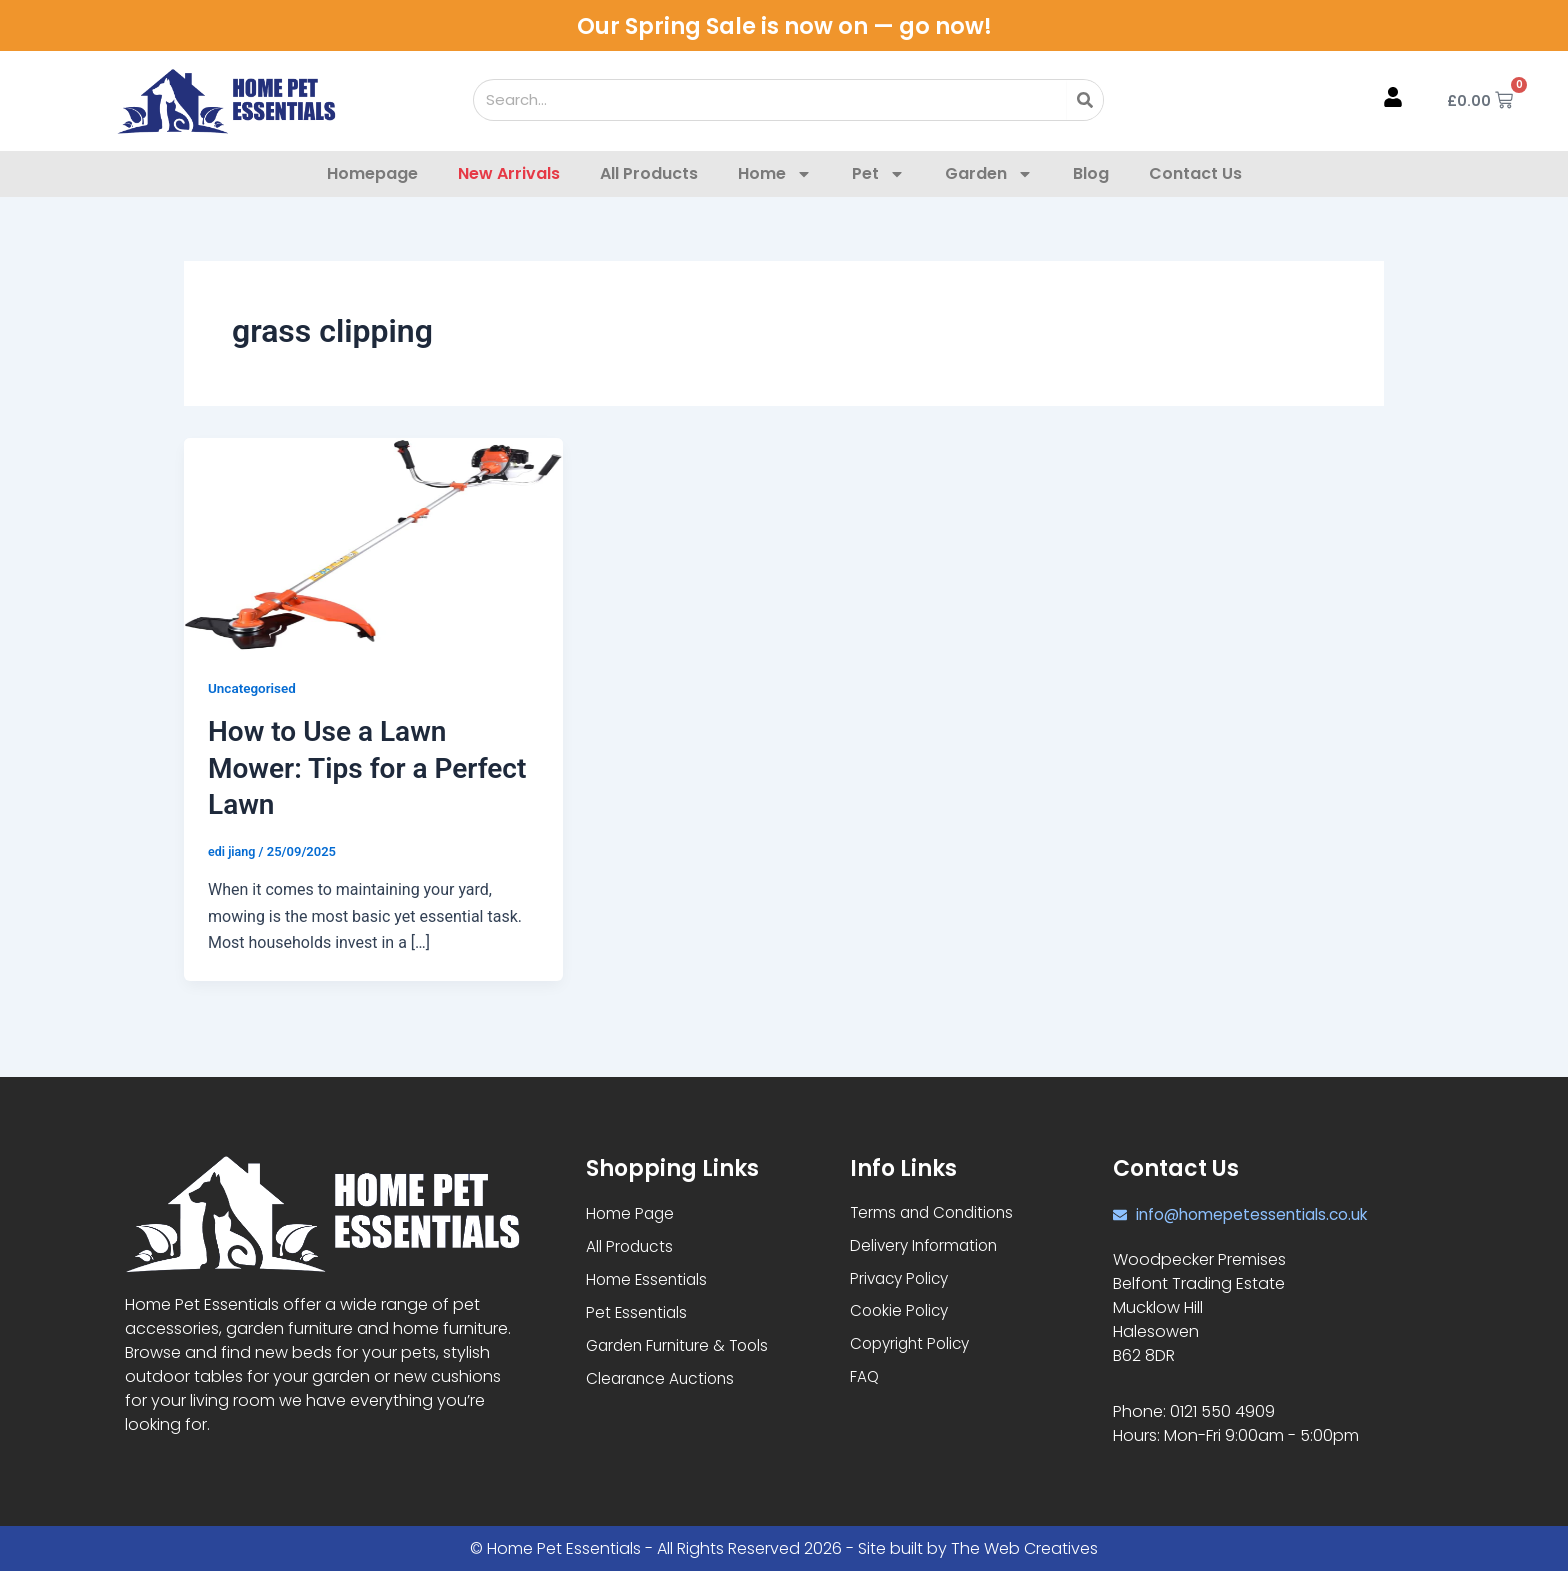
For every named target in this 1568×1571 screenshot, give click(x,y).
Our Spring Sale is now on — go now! (784, 25)
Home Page (631, 1212)
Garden (989, 174)
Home (775, 174)
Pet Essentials (638, 1314)
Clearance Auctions (663, 1382)
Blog (1091, 173)
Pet (878, 174)
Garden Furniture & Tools (682, 1348)
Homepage (372, 173)
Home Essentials (648, 1280)
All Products (649, 173)
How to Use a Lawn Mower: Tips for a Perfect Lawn (367, 768)
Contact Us (1195, 173)
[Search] (1085, 100)
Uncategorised (253, 688)
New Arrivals (509, 173)
